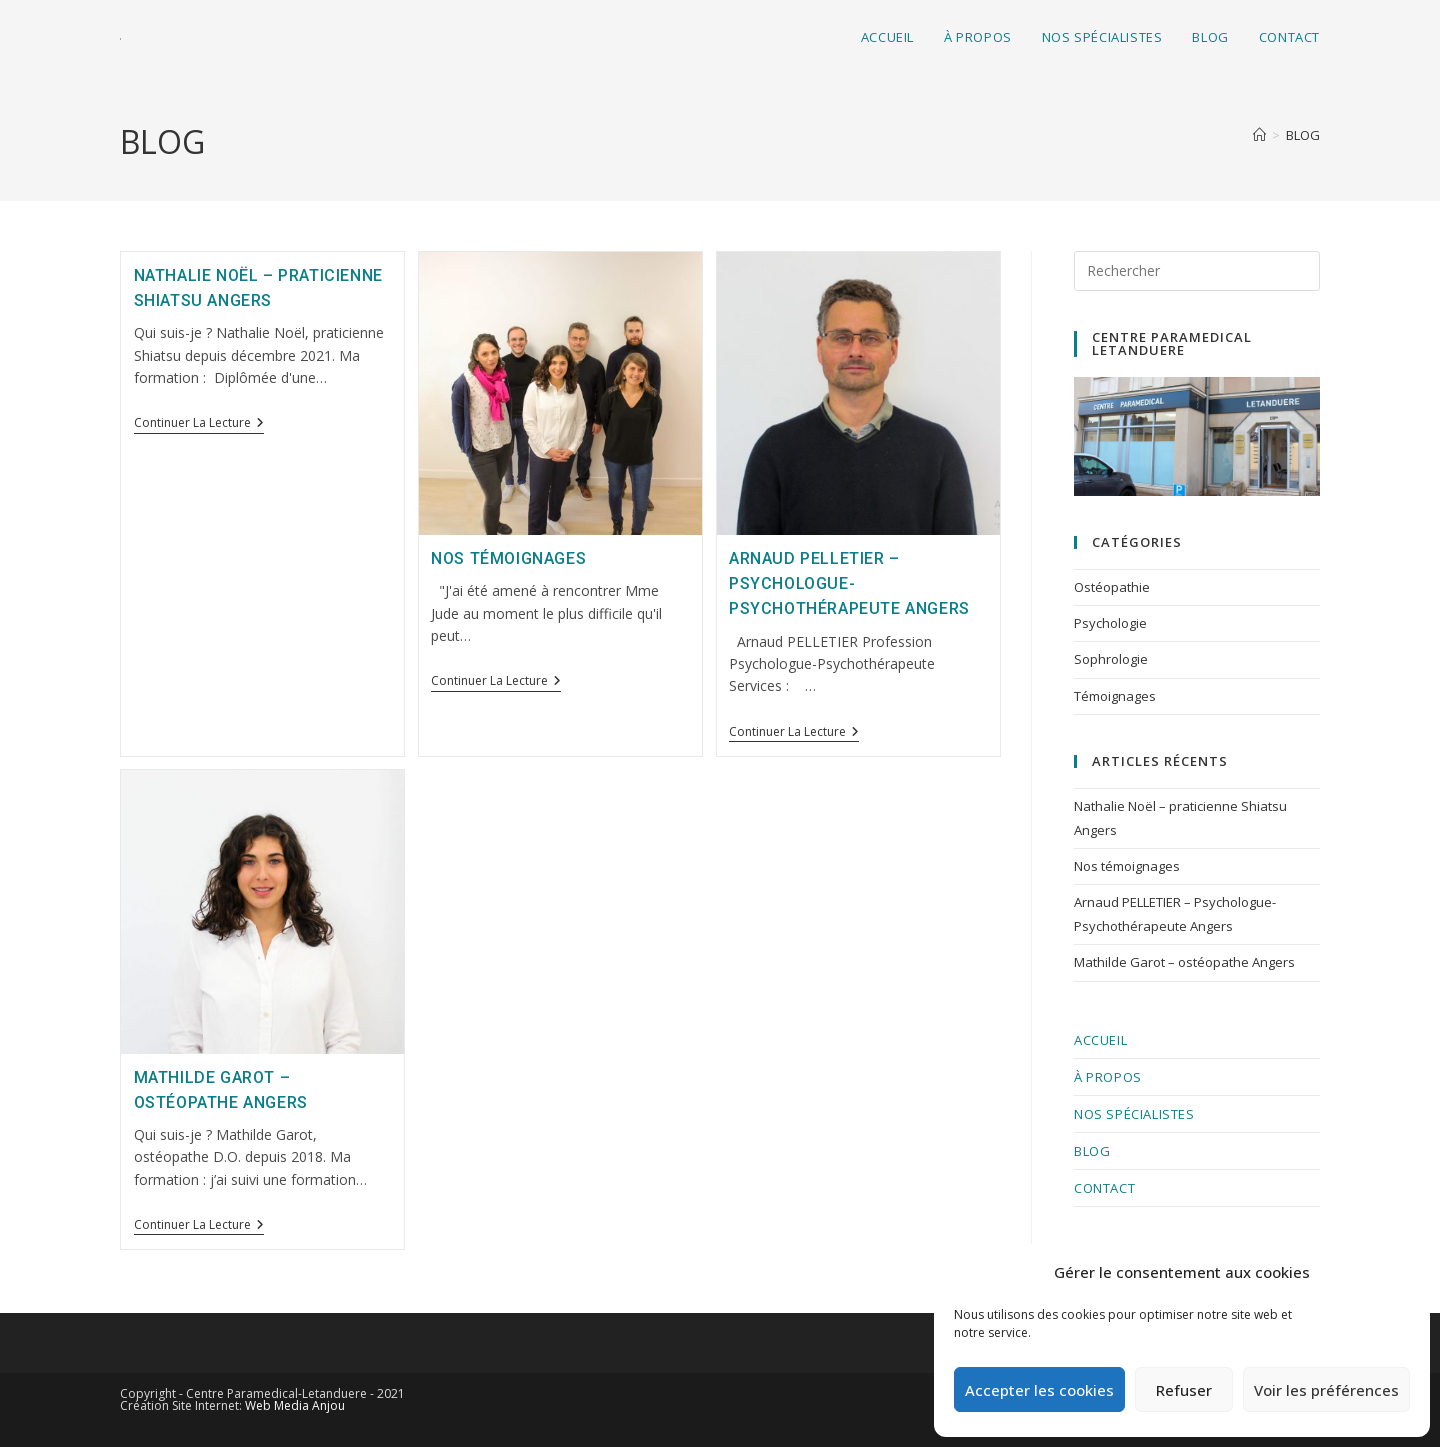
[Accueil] (1259, 135)
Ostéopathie (1112, 587)
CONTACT (1104, 1188)
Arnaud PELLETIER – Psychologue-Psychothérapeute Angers (849, 583)
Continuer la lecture (199, 423)
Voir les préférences (1326, 1390)
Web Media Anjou (295, 1405)
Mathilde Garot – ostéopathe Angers (1184, 962)
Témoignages (1115, 696)
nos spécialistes (1134, 1114)
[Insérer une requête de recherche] (1197, 271)
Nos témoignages (508, 558)
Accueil (1100, 1040)
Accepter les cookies (1039, 1390)
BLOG (1303, 135)
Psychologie (1110, 623)
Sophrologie (1111, 659)
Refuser (1184, 1390)
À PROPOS (1108, 1077)
